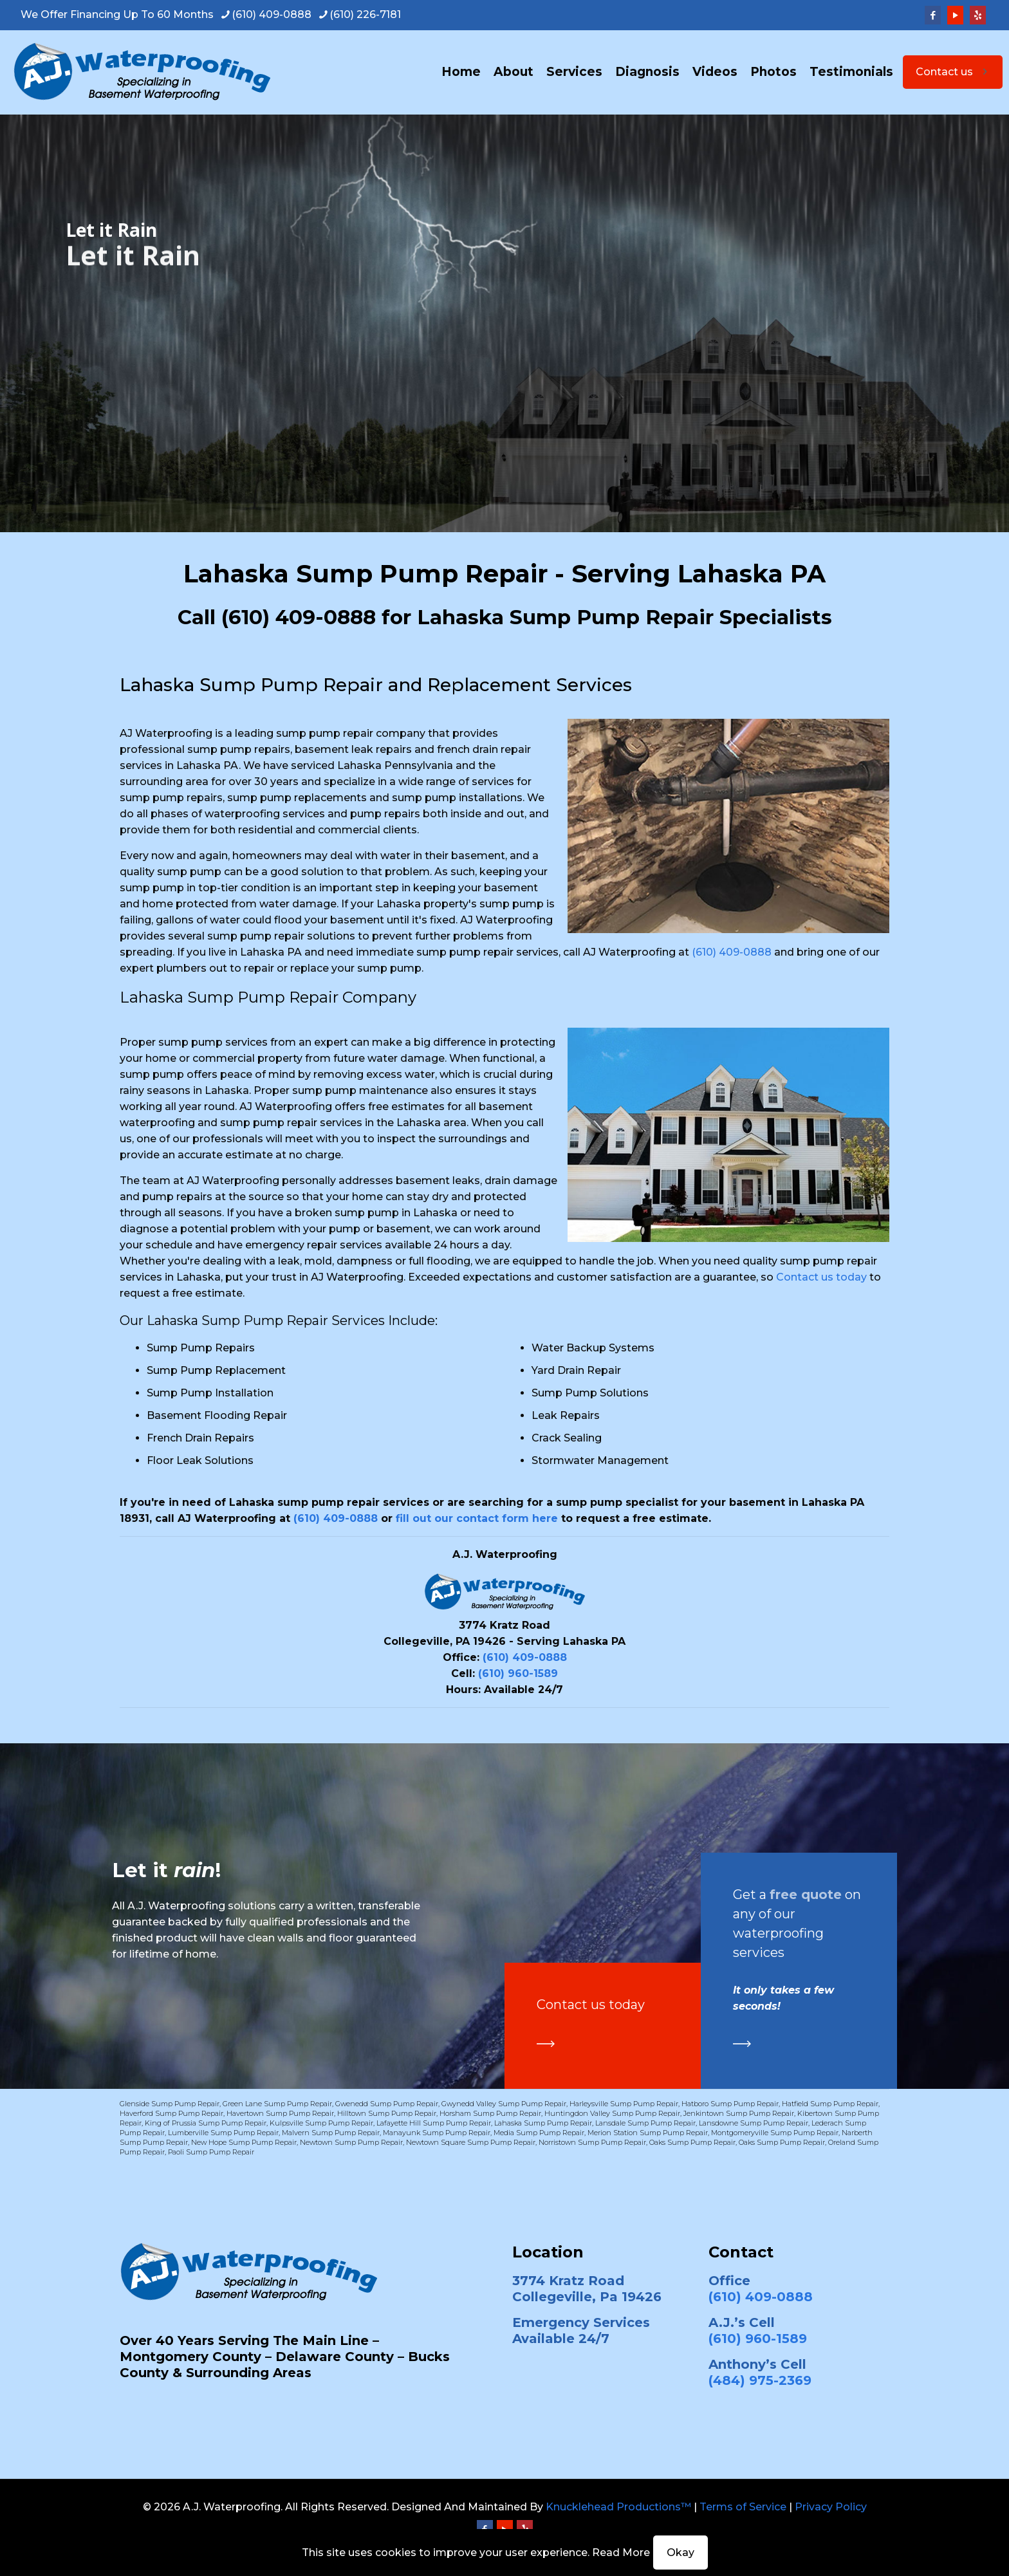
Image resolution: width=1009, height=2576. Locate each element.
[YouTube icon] (955, 15)
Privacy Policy (831, 2507)
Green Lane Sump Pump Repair (277, 2103)
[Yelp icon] (978, 15)
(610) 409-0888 (298, 617)
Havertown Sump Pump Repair (280, 2113)
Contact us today (821, 1277)
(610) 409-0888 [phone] (271, 14)
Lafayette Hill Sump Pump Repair (433, 2122)
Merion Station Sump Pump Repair (648, 2132)
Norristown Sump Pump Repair (592, 2142)
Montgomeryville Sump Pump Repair (774, 2132)
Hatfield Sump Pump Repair (830, 2103)
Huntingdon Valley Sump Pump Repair (612, 2113)
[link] (546, 2044)
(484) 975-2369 (759, 2380)
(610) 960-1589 (518, 1673)
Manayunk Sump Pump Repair (436, 2132)
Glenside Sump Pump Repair (169, 2103)
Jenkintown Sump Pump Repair (738, 2113)
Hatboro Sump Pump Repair (730, 2103)
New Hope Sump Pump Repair (244, 2142)
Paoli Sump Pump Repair (211, 2151)
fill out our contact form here (477, 1518)
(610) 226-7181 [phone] (365, 14)
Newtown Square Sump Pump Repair (470, 2142)
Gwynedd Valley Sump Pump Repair (503, 2103)
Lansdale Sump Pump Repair (645, 2122)
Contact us (953, 72)
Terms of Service (742, 2507)
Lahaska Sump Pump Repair (543, 2122)
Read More (621, 2552)
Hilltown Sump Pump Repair (386, 2113)
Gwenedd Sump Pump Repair (386, 2103)
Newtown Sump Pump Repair (351, 2142)
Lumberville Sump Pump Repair (223, 2132)
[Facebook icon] (933, 15)
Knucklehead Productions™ (618, 2507)
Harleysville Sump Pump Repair (623, 2103)
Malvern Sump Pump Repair (331, 2132)
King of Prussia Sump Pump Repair (205, 2122)
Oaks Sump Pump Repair (692, 2142)
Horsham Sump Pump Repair (490, 2113)
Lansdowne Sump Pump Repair (753, 2122)
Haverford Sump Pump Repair (171, 2113)
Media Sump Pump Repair (539, 2132)
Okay (680, 2552)
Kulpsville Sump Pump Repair (321, 2122)
